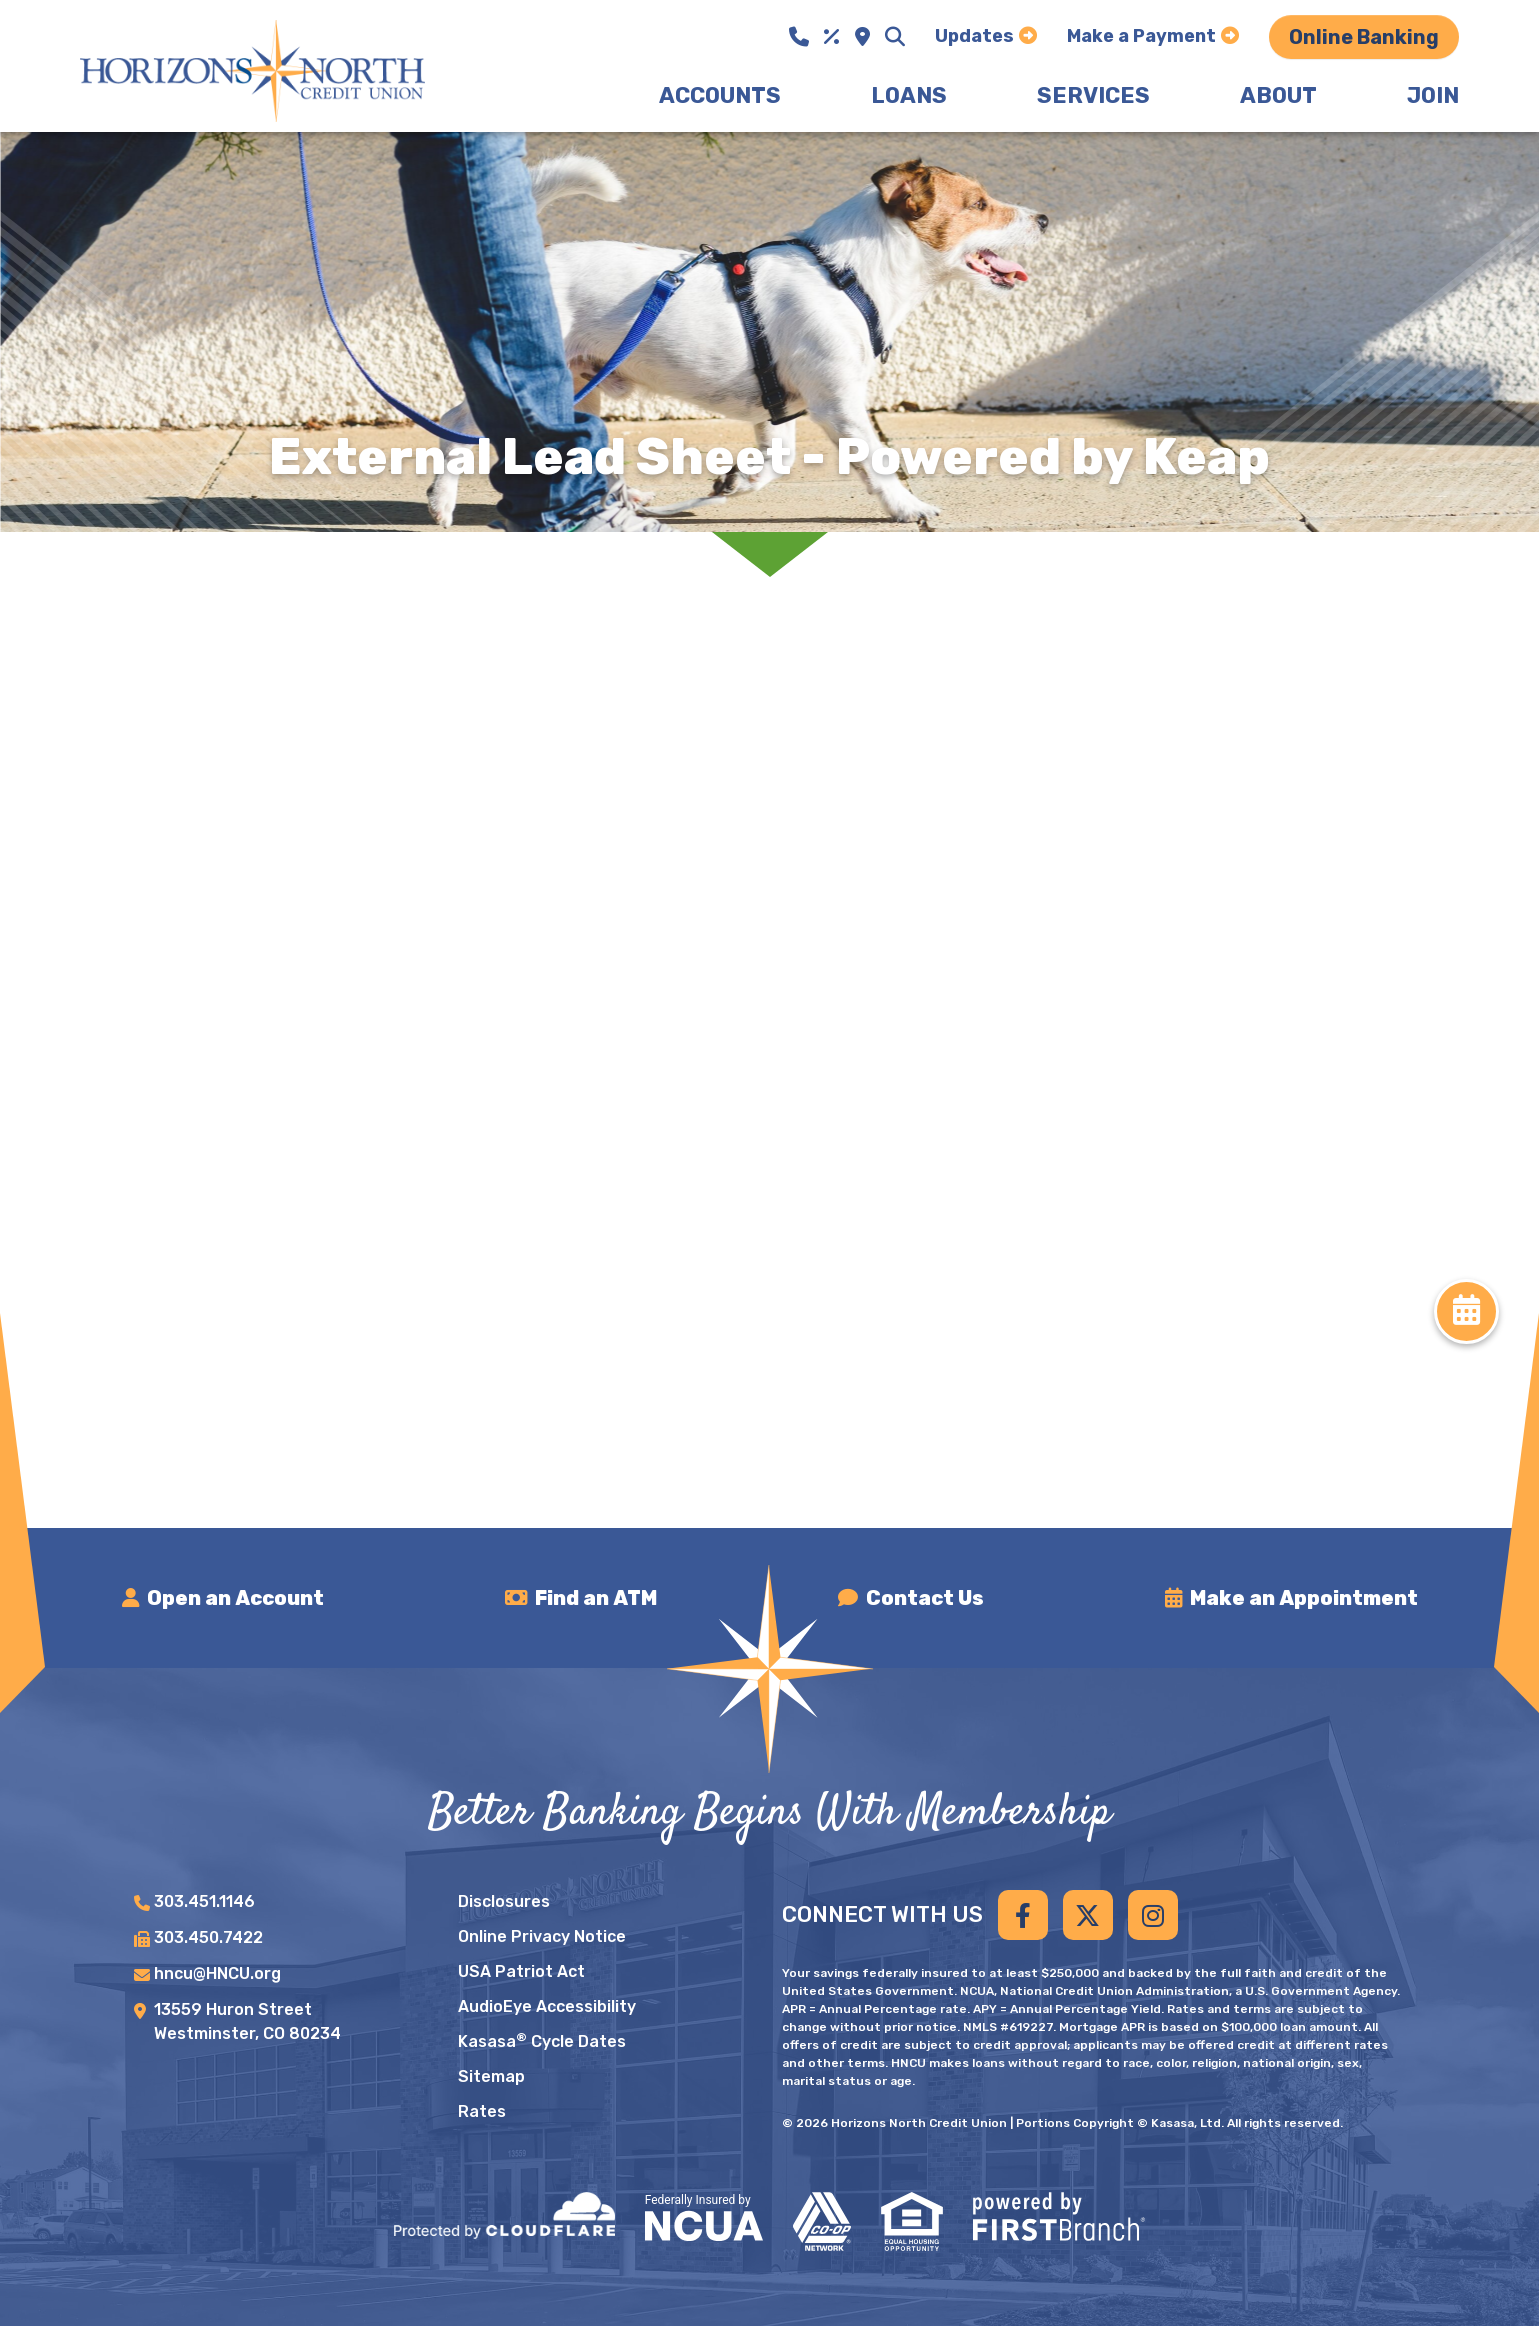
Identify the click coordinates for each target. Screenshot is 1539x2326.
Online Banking (1364, 37)
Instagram (1153, 1915)
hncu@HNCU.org (217, 1973)
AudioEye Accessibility (547, 2006)
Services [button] (1093, 95)
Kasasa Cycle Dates (542, 2041)
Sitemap (491, 2076)
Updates (974, 36)
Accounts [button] (720, 95)
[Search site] (895, 37)
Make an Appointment (1304, 1598)
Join (1433, 95)
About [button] (1278, 95)
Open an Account (236, 1598)
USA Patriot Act (521, 1971)
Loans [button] (909, 95)
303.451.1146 (204, 1901)
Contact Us (925, 1598)
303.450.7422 (208, 1937)
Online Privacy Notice (542, 1936)
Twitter (1088, 1915)
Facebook (1023, 1915)
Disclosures (504, 1901)
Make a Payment (1141, 36)
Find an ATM (597, 1598)
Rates (482, 2111)
